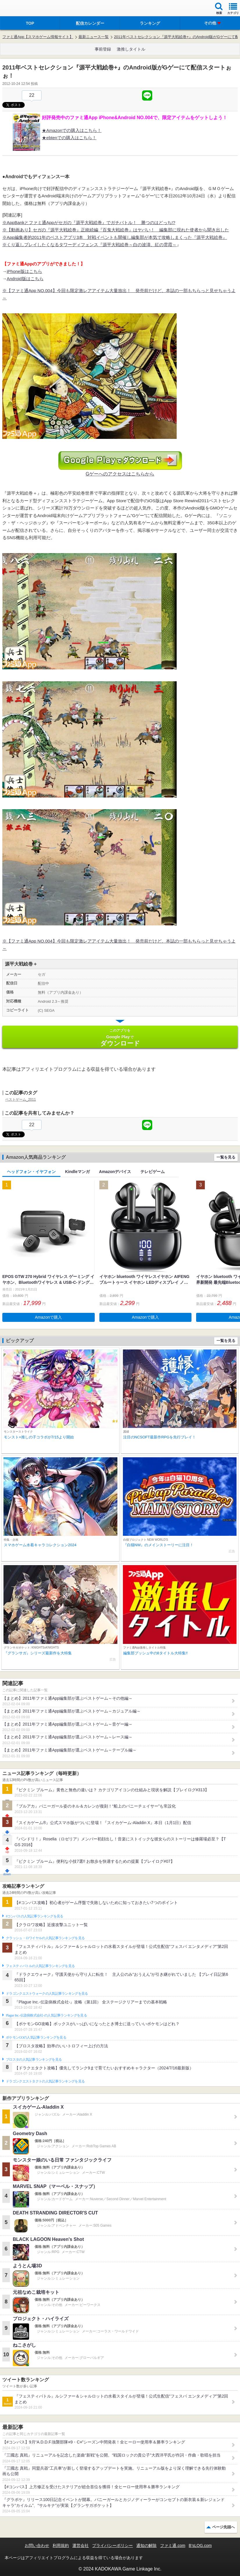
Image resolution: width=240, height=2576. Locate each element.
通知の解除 (146, 2545)
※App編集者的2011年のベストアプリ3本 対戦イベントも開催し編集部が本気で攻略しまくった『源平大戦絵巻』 (114, 237)
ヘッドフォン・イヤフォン (31, 1171)
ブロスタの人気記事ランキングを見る (34, 2059)
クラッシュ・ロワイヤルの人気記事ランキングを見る (45, 1938)
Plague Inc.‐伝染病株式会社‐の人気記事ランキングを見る (46, 2015)
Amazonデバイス (115, 1171)
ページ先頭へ (223, 2527)
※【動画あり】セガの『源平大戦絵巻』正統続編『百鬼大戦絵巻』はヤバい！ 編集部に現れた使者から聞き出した (115, 229)
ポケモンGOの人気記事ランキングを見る (36, 2037)
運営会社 (80, 2545)
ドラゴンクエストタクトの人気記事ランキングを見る (45, 2081)
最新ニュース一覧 (93, 37)
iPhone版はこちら (24, 271)
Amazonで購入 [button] (48, 1317)
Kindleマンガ (77, 1171)
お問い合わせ (37, 2545)
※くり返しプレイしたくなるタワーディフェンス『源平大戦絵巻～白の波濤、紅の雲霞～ (89, 244)
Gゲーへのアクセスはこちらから (120, 473)
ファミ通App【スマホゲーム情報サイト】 (37, 37)
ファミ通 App (21, 8)
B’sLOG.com (200, 2545)
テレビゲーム (152, 1171)
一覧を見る (225, 1157)
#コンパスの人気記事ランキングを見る (34, 1916)
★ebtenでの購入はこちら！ (69, 137)
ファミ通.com (172, 2545)
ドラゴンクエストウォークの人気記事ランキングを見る (47, 1993)
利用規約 (61, 2545)
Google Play (120, 1037)
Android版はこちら (25, 278)
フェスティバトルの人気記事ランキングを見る (40, 1966)
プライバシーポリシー (112, 2545)
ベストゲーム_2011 (20, 1099)
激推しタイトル (131, 49)
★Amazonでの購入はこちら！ (71, 130)
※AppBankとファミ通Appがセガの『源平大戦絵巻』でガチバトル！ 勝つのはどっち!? (88, 222)
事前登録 (103, 49)
